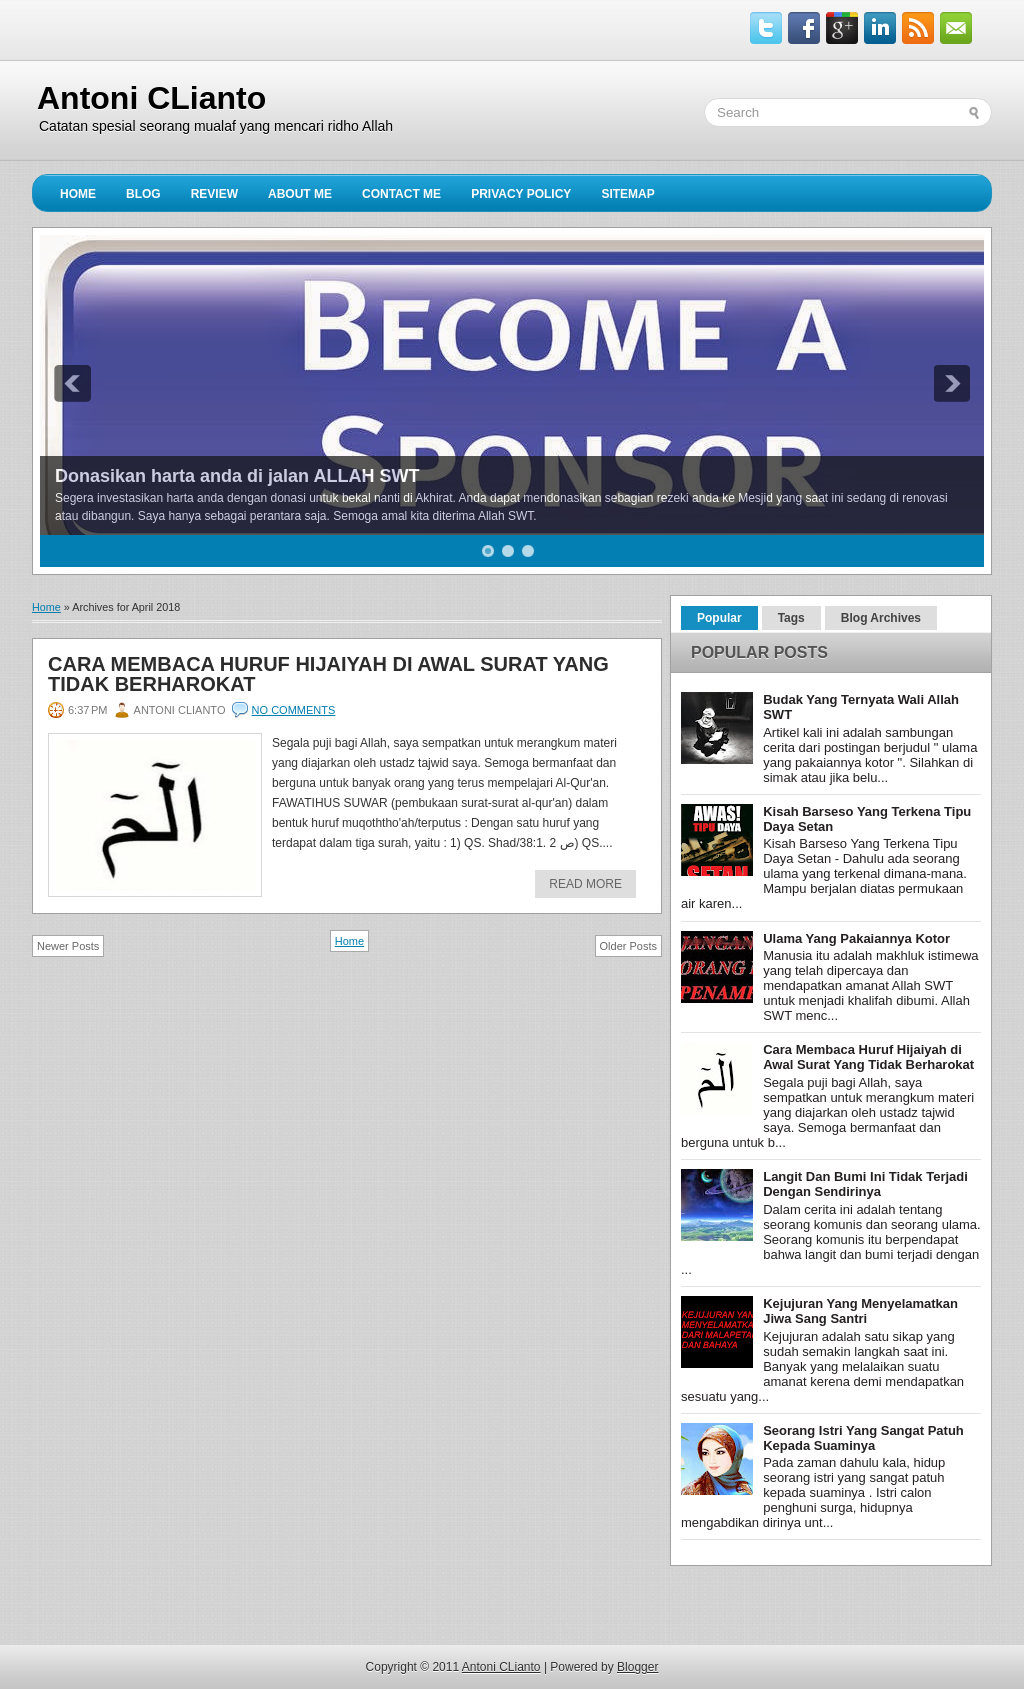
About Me (300, 194)
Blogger (637, 1667)
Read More (585, 884)
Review (214, 194)
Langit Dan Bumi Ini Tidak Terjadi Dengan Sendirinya (865, 1184)
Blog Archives (881, 618)
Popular (719, 618)
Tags (791, 618)
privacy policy (521, 194)
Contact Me (401, 194)
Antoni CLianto (151, 98)
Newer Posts (68, 946)
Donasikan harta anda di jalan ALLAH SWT (237, 476)
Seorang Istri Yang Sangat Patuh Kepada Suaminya (863, 1438)
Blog (143, 194)
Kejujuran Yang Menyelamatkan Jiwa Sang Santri (860, 1311)
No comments (294, 710)
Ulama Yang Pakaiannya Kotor (856, 938)
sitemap (627, 194)
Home (78, 194)
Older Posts (628, 946)
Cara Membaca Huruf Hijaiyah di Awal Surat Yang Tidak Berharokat (328, 674)
